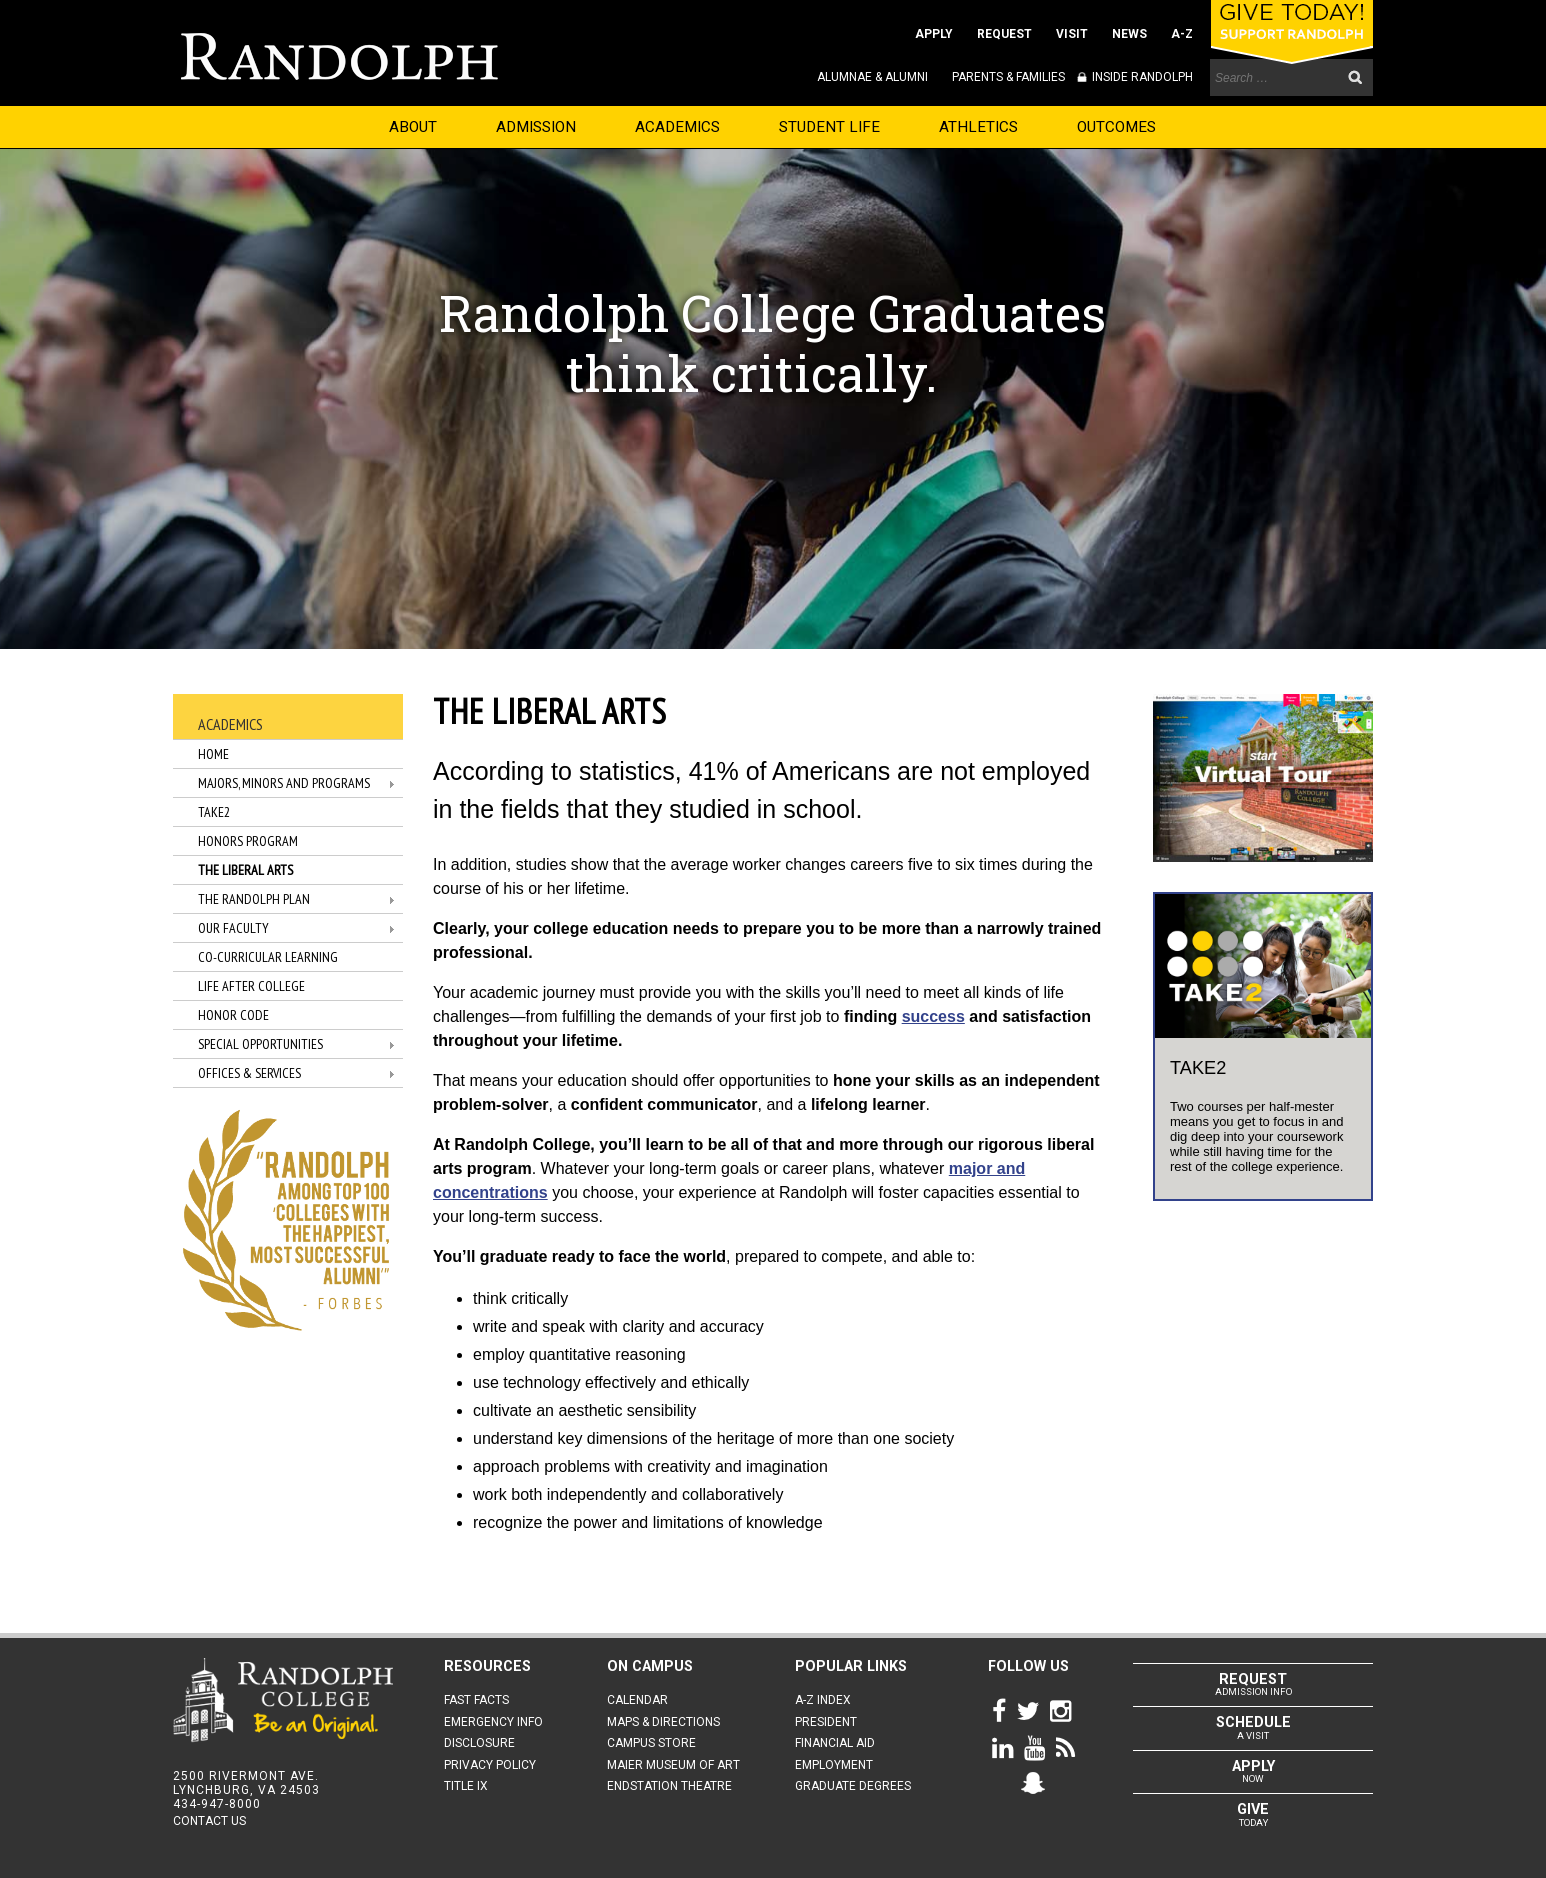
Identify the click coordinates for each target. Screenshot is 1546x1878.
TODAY (1253, 1814)
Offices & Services (249, 1073)
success (933, 1016)
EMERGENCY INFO (493, 1722)
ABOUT (413, 127)
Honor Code (233, 1015)
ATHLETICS (978, 127)
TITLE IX (466, 1786)
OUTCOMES (1116, 127)
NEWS (1129, 34)
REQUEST (1004, 34)
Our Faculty (233, 928)
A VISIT (1253, 1727)
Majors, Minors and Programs (284, 783)
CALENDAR (637, 1700)
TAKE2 (214, 812)
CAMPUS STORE (651, 1743)
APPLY (934, 34)
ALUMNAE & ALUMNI (872, 77)
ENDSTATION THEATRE (669, 1786)
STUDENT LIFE (829, 127)
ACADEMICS (677, 127)
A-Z (1182, 34)
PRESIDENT (826, 1722)
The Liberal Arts (245, 870)
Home (213, 754)
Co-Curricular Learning (268, 957)
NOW (1253, 1771)
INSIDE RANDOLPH (1141, 77)
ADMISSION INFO (1253, 1684)
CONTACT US (209, 1821)
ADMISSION (536, 127)
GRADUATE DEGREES (853, 1786)
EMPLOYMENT (834, 1765)
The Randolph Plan (254, 899)
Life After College (251, 986)
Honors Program (248, 841)
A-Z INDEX (823, 1700)
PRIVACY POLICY (490, 1765)
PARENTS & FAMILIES (1008, 77)
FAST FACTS (476, 1700)
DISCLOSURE (479, 1743)
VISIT (1072, 34)
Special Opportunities (260, 1044)
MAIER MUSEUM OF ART (673, 1765)
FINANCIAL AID (835, 1743)
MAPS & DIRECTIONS (663, 1722)
